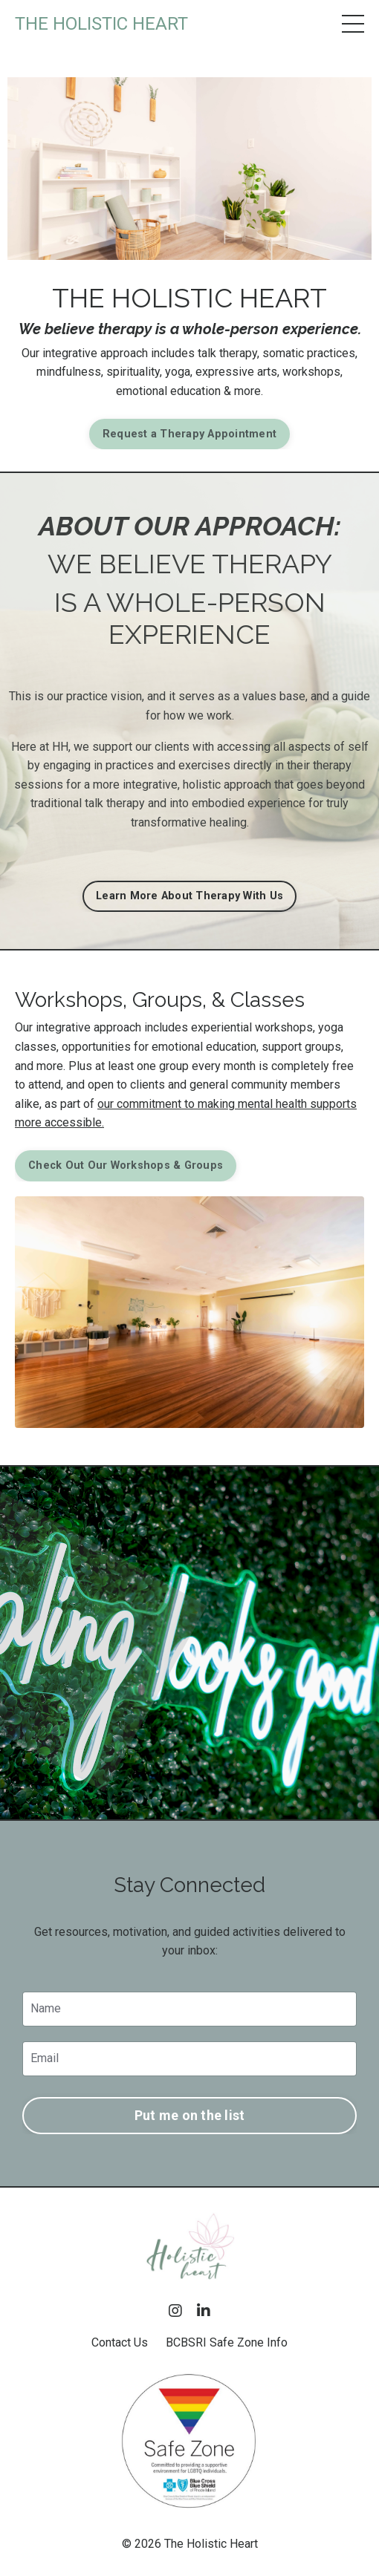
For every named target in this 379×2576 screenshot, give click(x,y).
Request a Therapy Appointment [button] (189, 434)
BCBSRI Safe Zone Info (227, 2342)
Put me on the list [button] (190, 2115)
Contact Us (119, 2342)
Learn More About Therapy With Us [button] (189, 896)
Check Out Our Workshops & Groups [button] (125, 1165)
